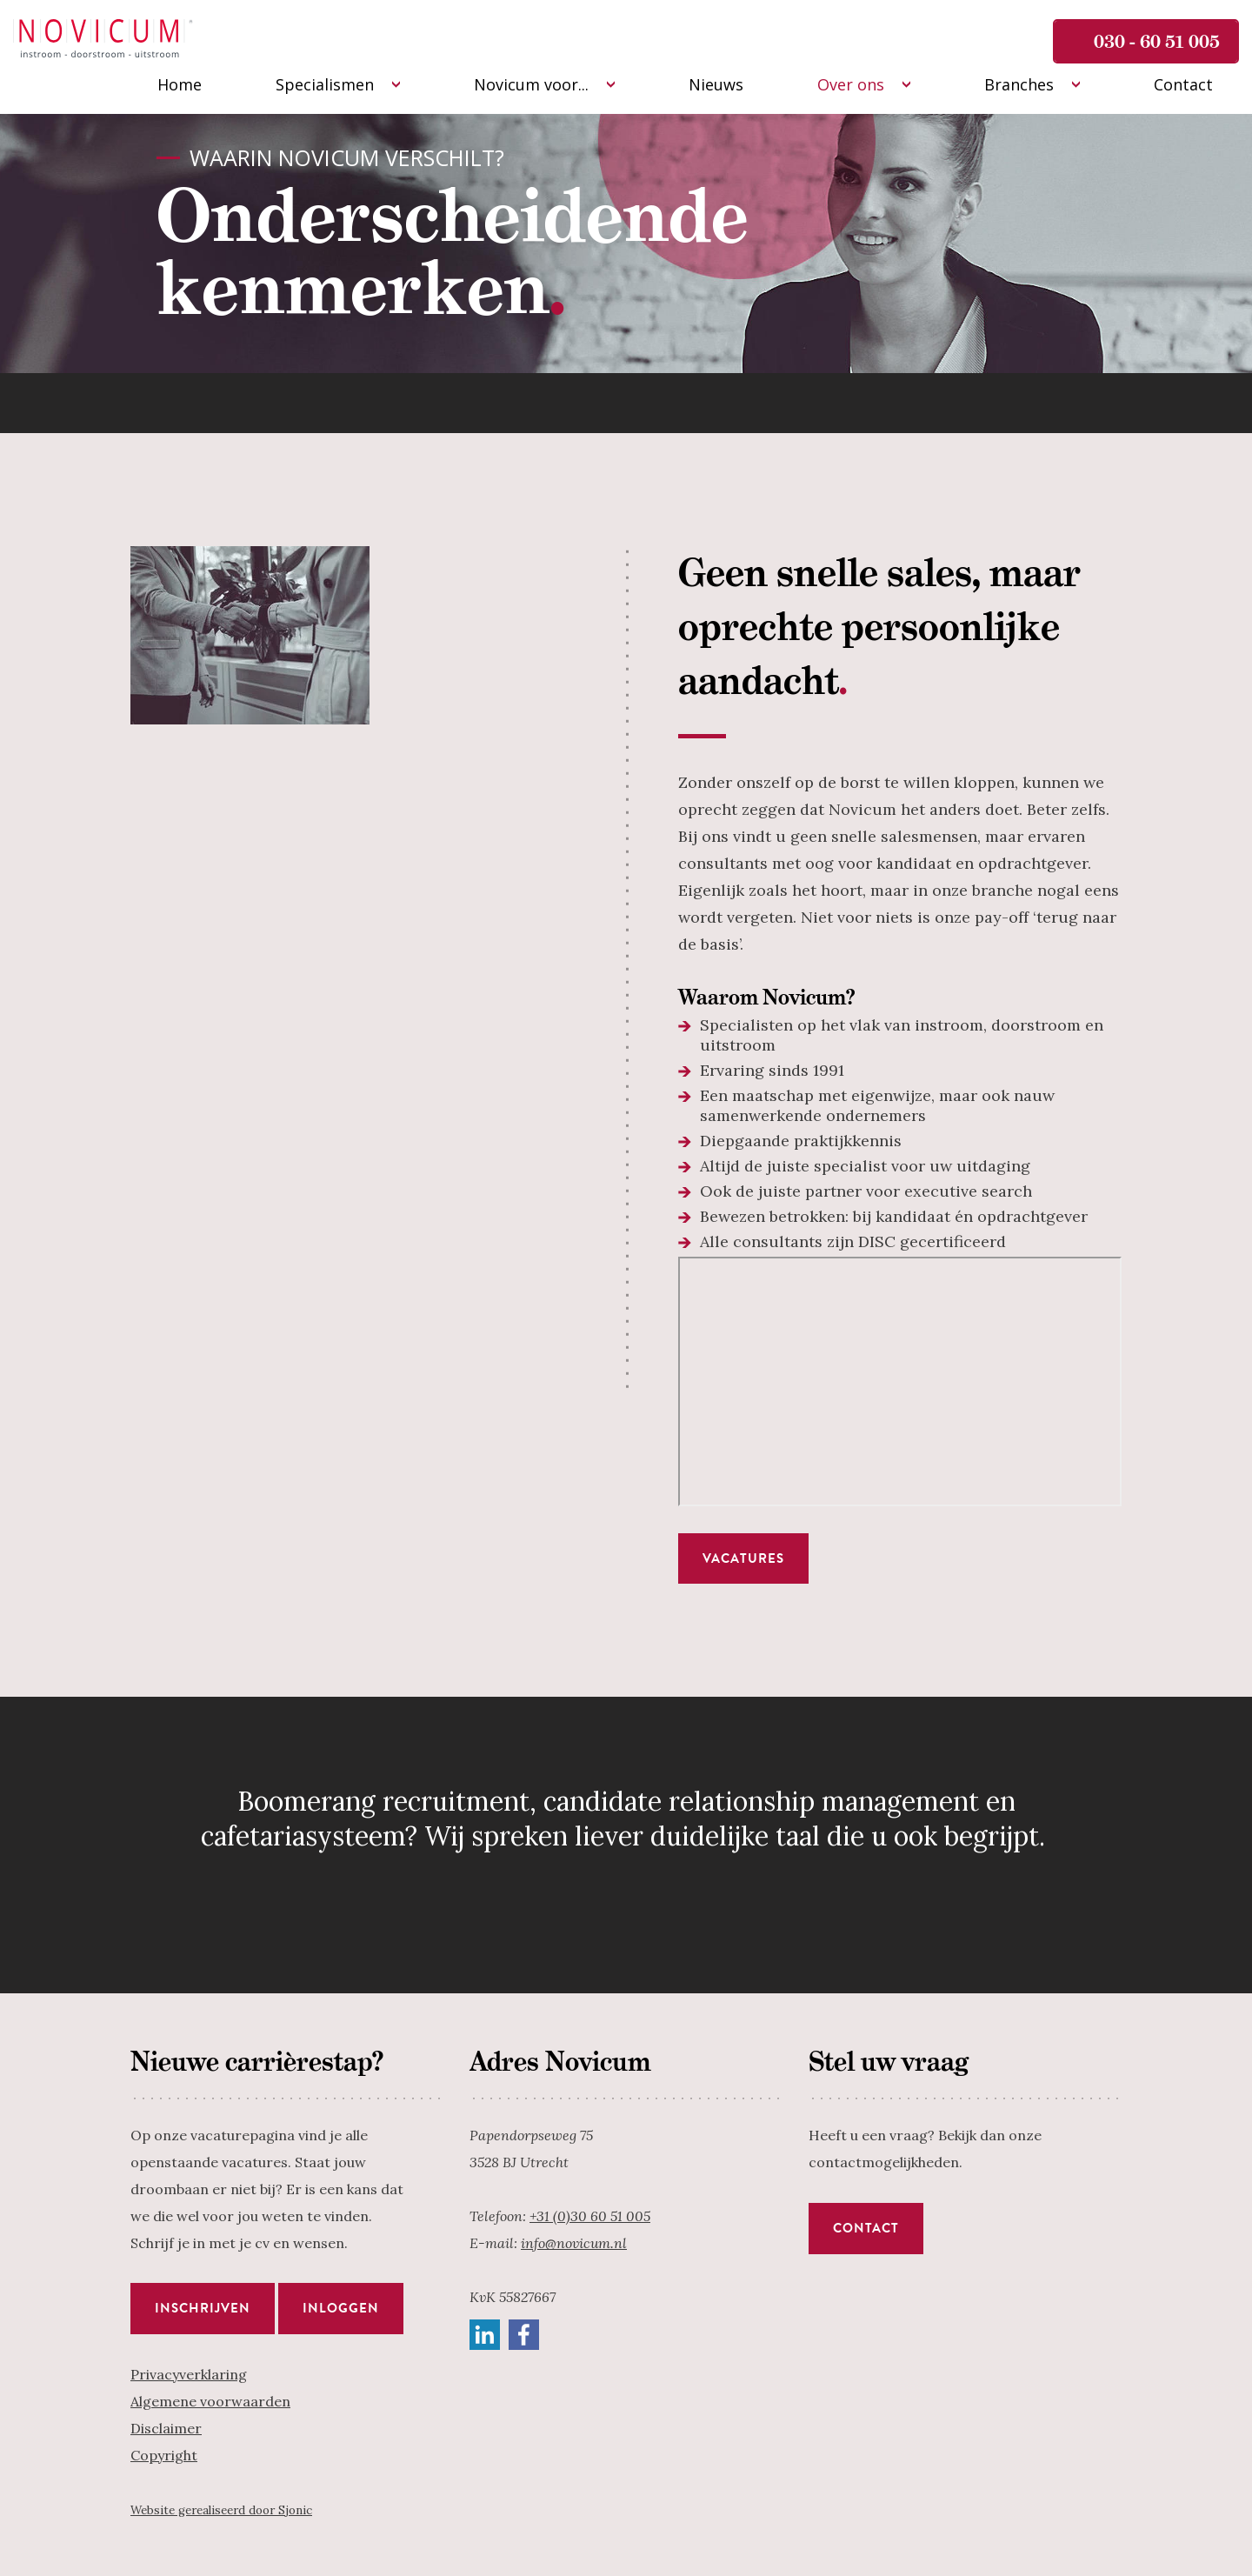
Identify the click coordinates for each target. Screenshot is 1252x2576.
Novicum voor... (531, 84)
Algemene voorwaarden (210, 2401)
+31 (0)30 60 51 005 (589, 2216)
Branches (1019, 84)
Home (179, 84)
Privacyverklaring (188, 2374)
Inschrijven (202, 2308)
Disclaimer (166, 2428)
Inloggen (341, 2308)
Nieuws (716, 84)
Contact (1183, 84)
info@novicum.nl (574, 2243)
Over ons (850, 84)
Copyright (163, 2455)
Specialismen (325, 84)
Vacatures (743, 1558)
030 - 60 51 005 (1157, 41)
